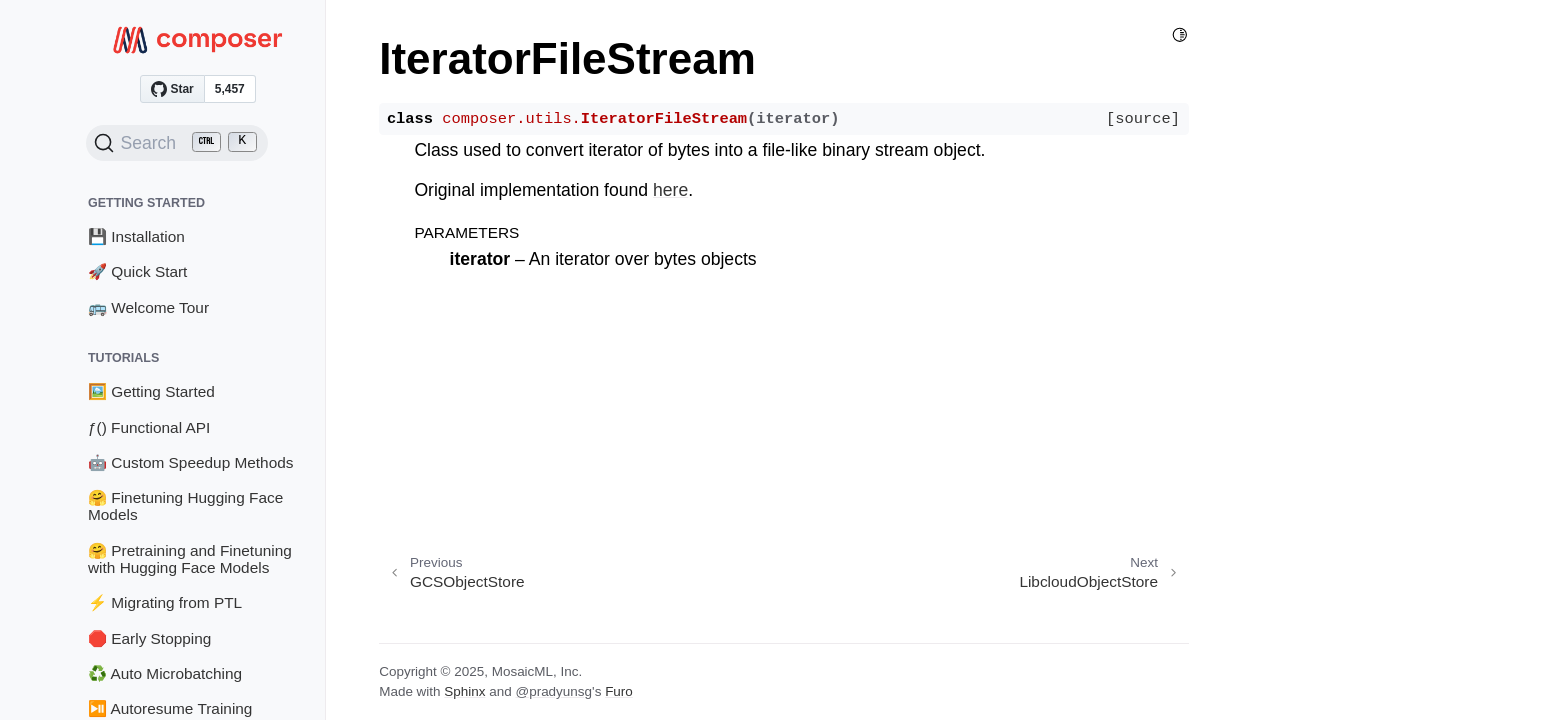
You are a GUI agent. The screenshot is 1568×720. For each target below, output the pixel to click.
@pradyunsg (553, 691)
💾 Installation (136, 236)
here (670, 190)
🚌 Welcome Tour (148, 307)
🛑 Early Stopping (149, 638)
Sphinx (464, 691)
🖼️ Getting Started (151, 391)
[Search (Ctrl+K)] (177, 143)
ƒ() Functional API (149, 427)
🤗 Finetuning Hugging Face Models (185, 506)
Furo (619, 691)
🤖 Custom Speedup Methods (191, 462)
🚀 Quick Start (137, 271)
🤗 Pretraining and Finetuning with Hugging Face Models (190, 559)
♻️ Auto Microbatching (165, 673)
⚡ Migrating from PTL (165, 602)
